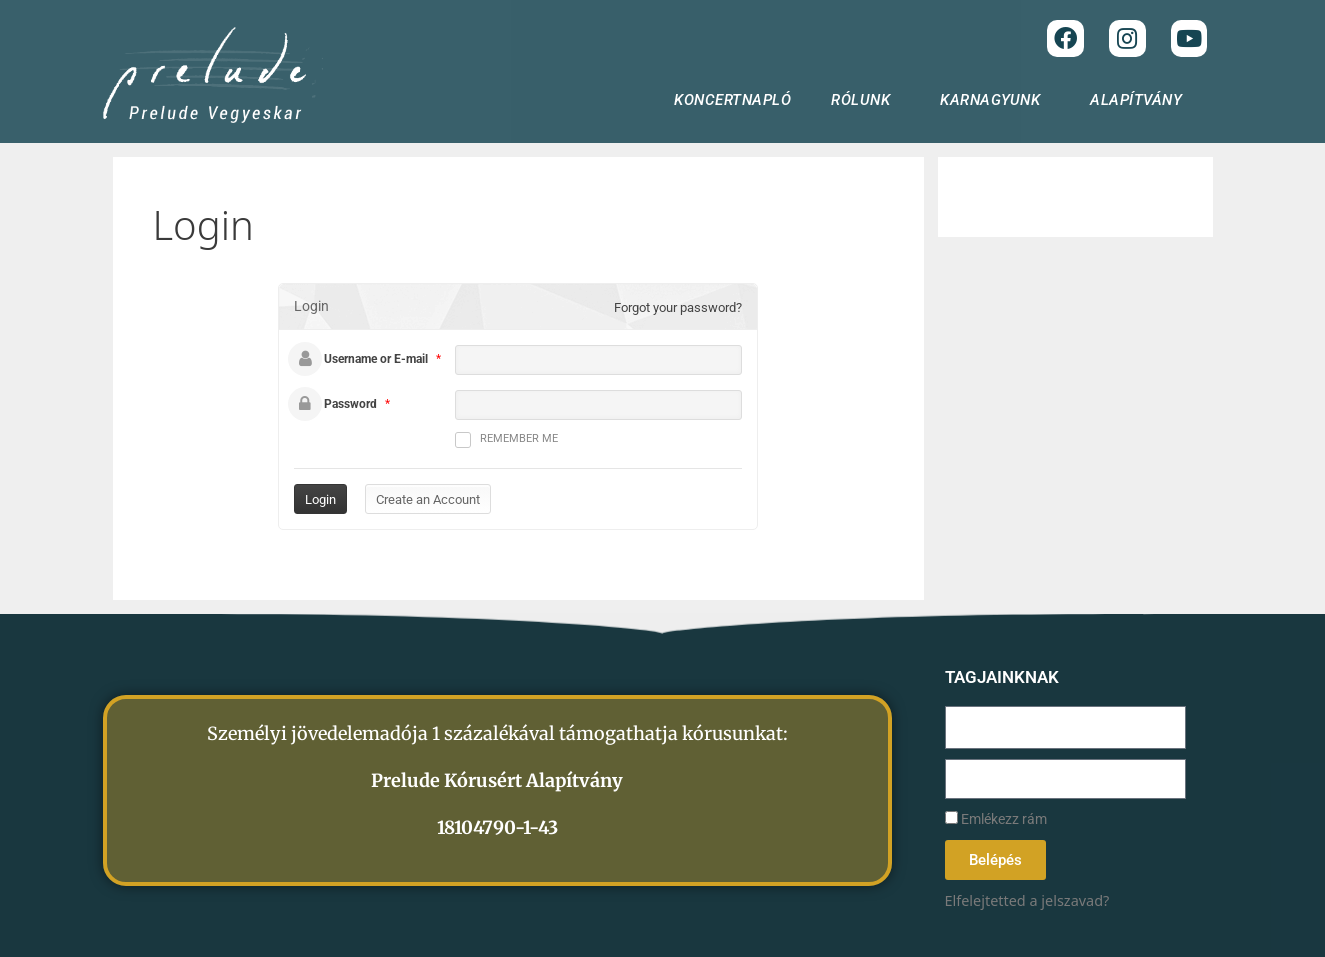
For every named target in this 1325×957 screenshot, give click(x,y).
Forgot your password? (678, 307)
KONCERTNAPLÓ (732, 100)
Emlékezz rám (996, 819)
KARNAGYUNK (995, 100)
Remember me (506, 440)
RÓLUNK (865, 100)
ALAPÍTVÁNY (1141, 100)
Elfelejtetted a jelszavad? (1027, 900)
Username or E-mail (376, 359)
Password (350, 404)
